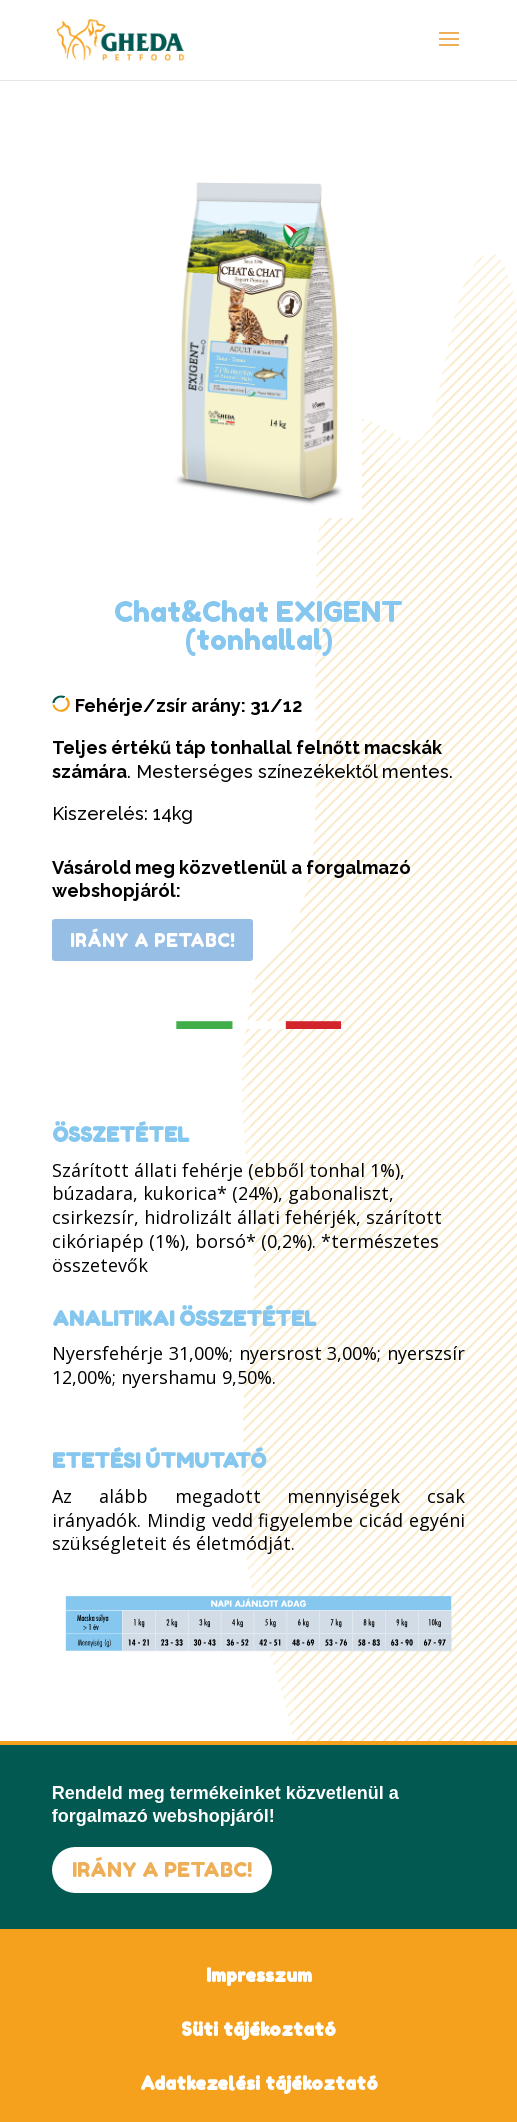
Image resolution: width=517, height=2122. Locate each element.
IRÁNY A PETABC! (152, 940)
